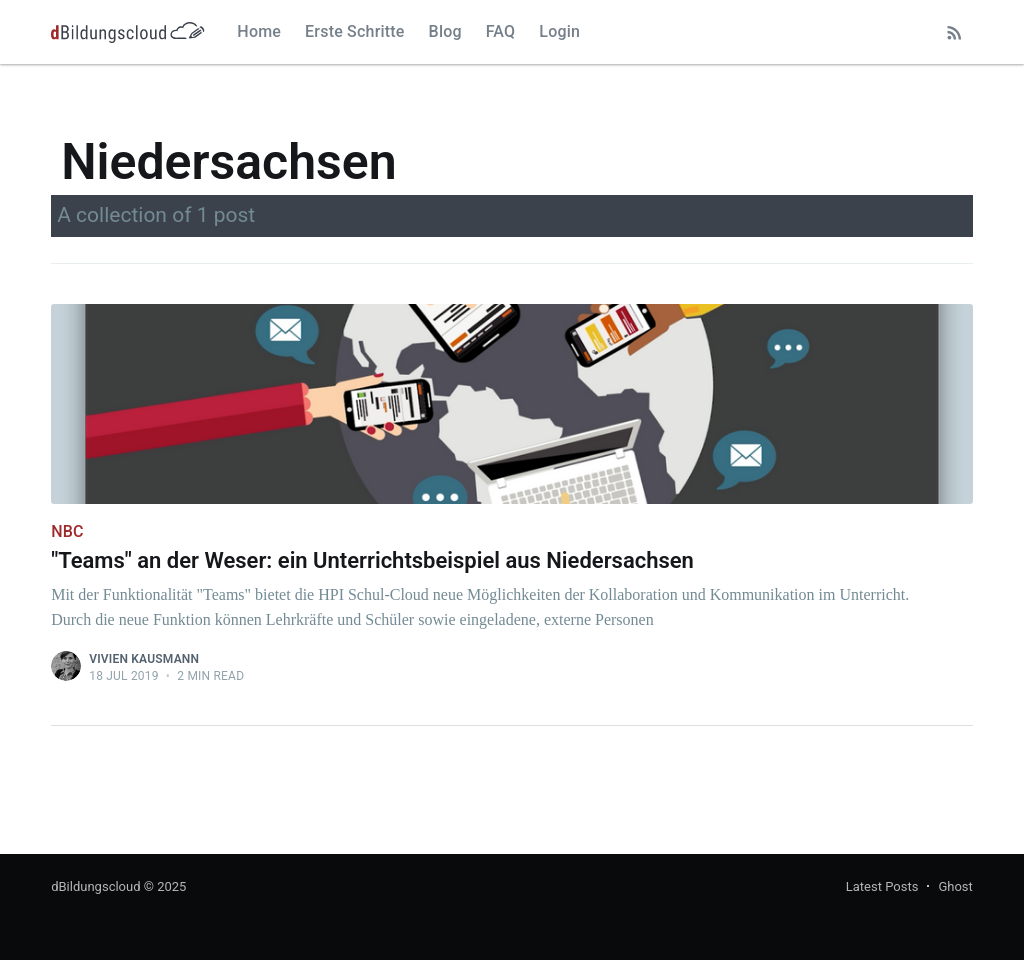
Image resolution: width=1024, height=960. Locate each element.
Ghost (955, 886)
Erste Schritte (355, 31)
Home (259, 31)
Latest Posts (882, 886)
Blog (445, 31)
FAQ (501, 31)
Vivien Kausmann (144, 659)
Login (559, 31)
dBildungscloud (95, 886)
